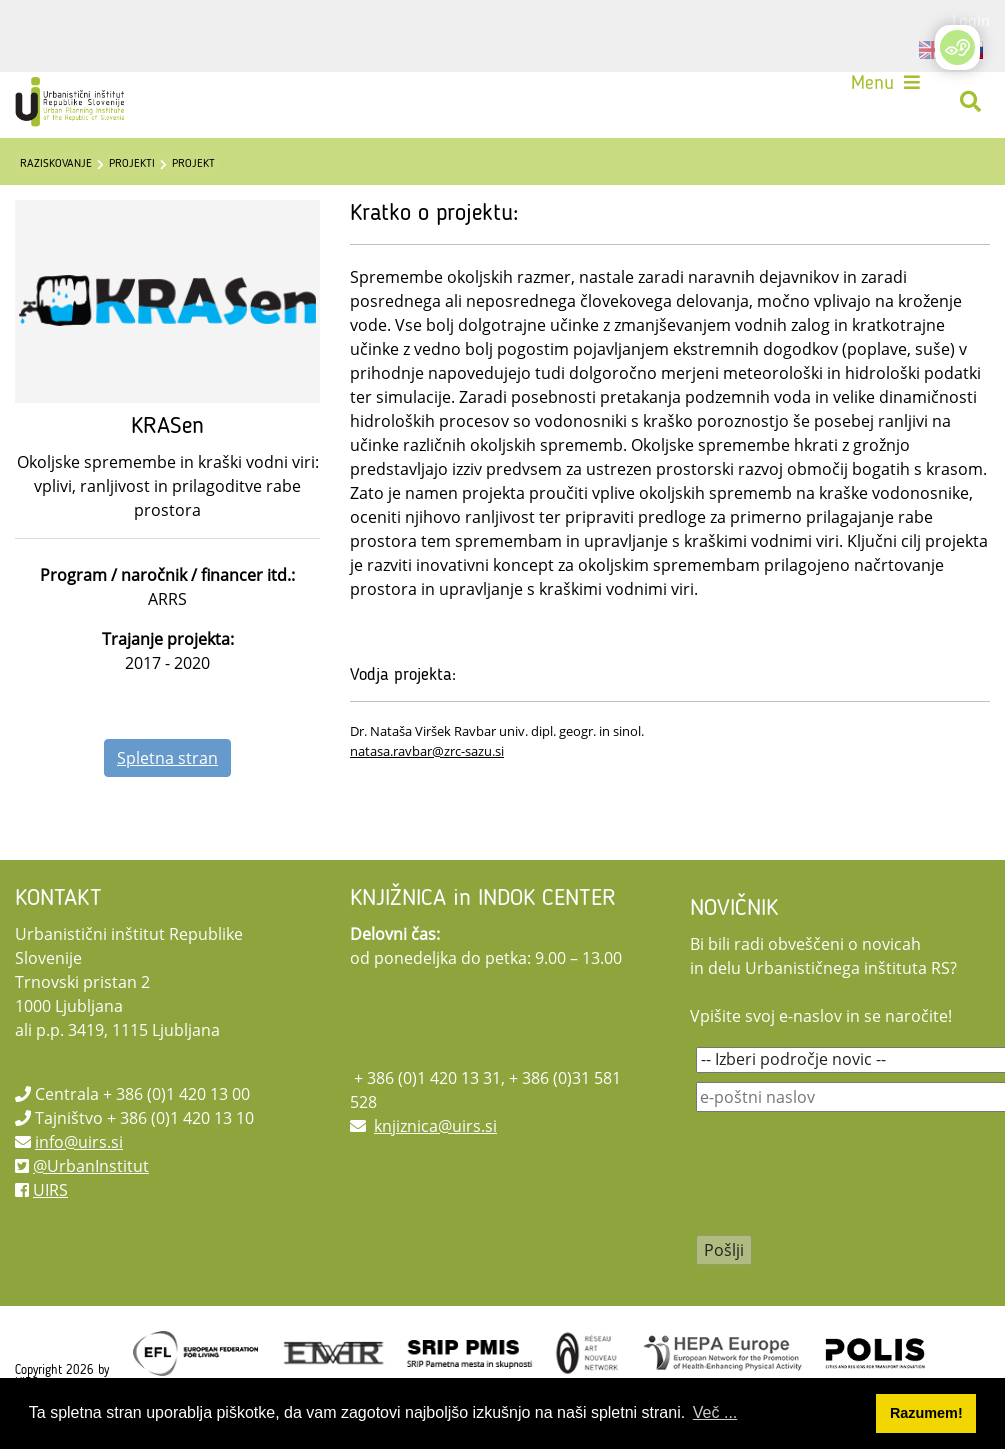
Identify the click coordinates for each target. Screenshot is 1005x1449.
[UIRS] (72, 102)
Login (971, 20)
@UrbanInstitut (91, 1166)
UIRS (50, 1190)
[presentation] (848, 1187)
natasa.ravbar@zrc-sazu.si (427, 751)
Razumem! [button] (926, 1413)
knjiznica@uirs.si (435, 1126)
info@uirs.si (79, 1142)
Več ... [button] (715, 1412)
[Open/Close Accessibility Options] (957, 47)
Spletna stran (167, 758)
